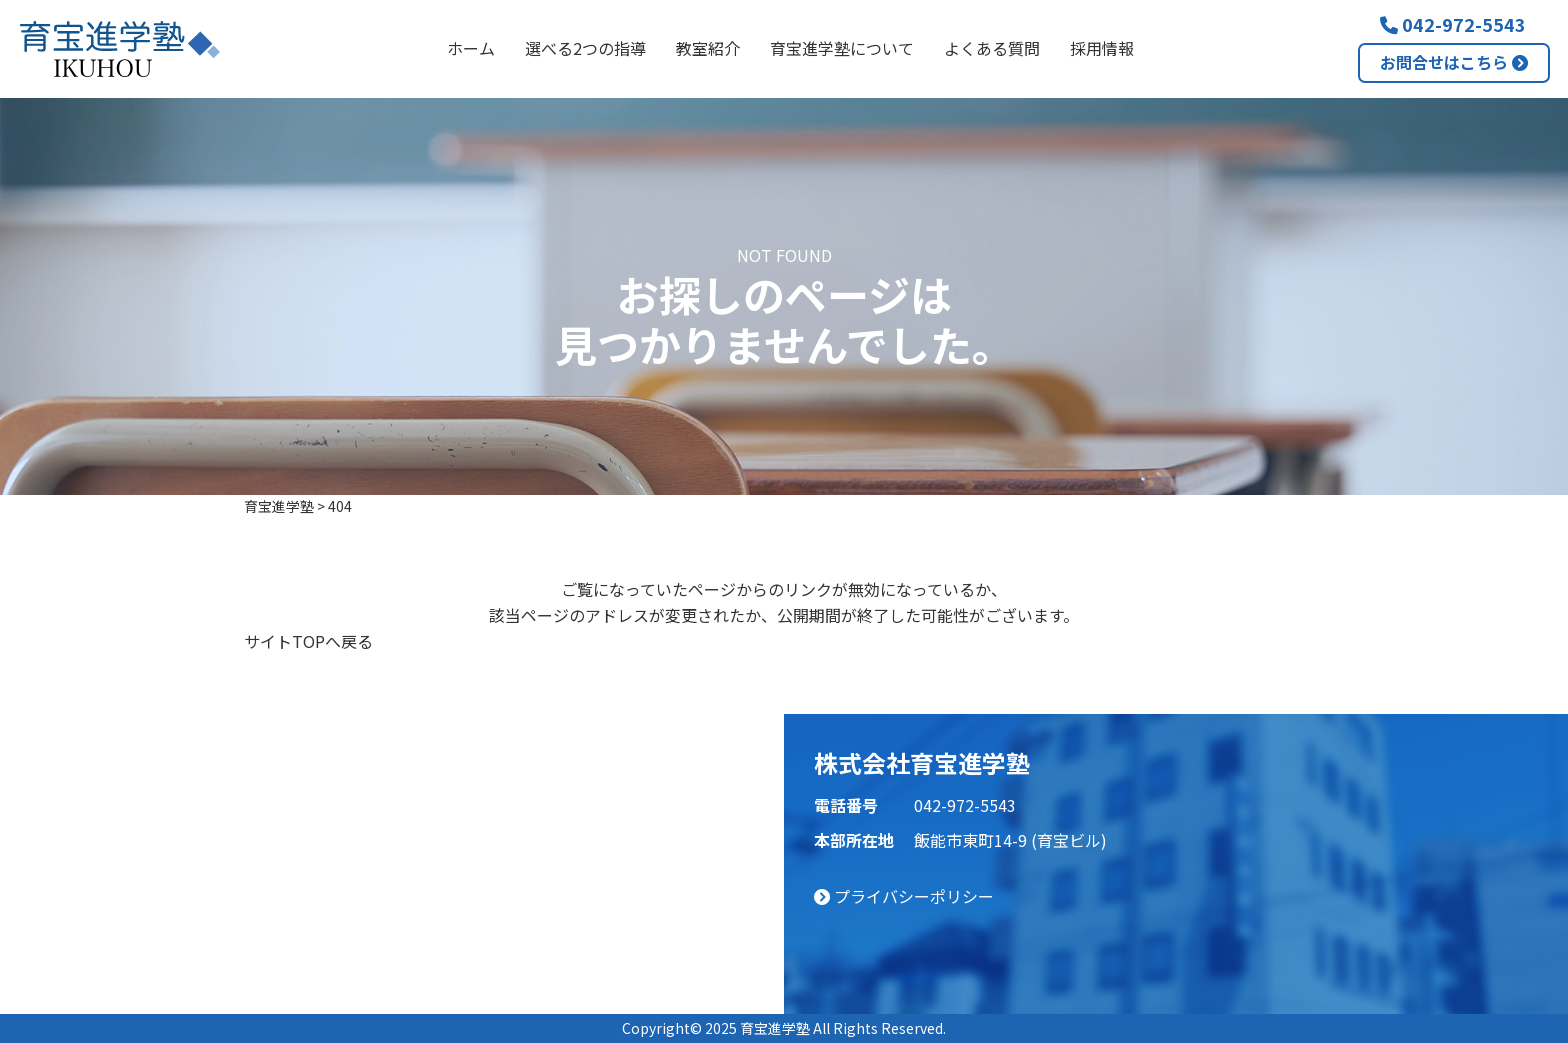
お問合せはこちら (1454, 62)
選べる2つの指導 (585, 48)
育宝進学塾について (842, 48)
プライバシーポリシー (904, 896)
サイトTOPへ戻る (308, 641)
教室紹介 (708, 48)
